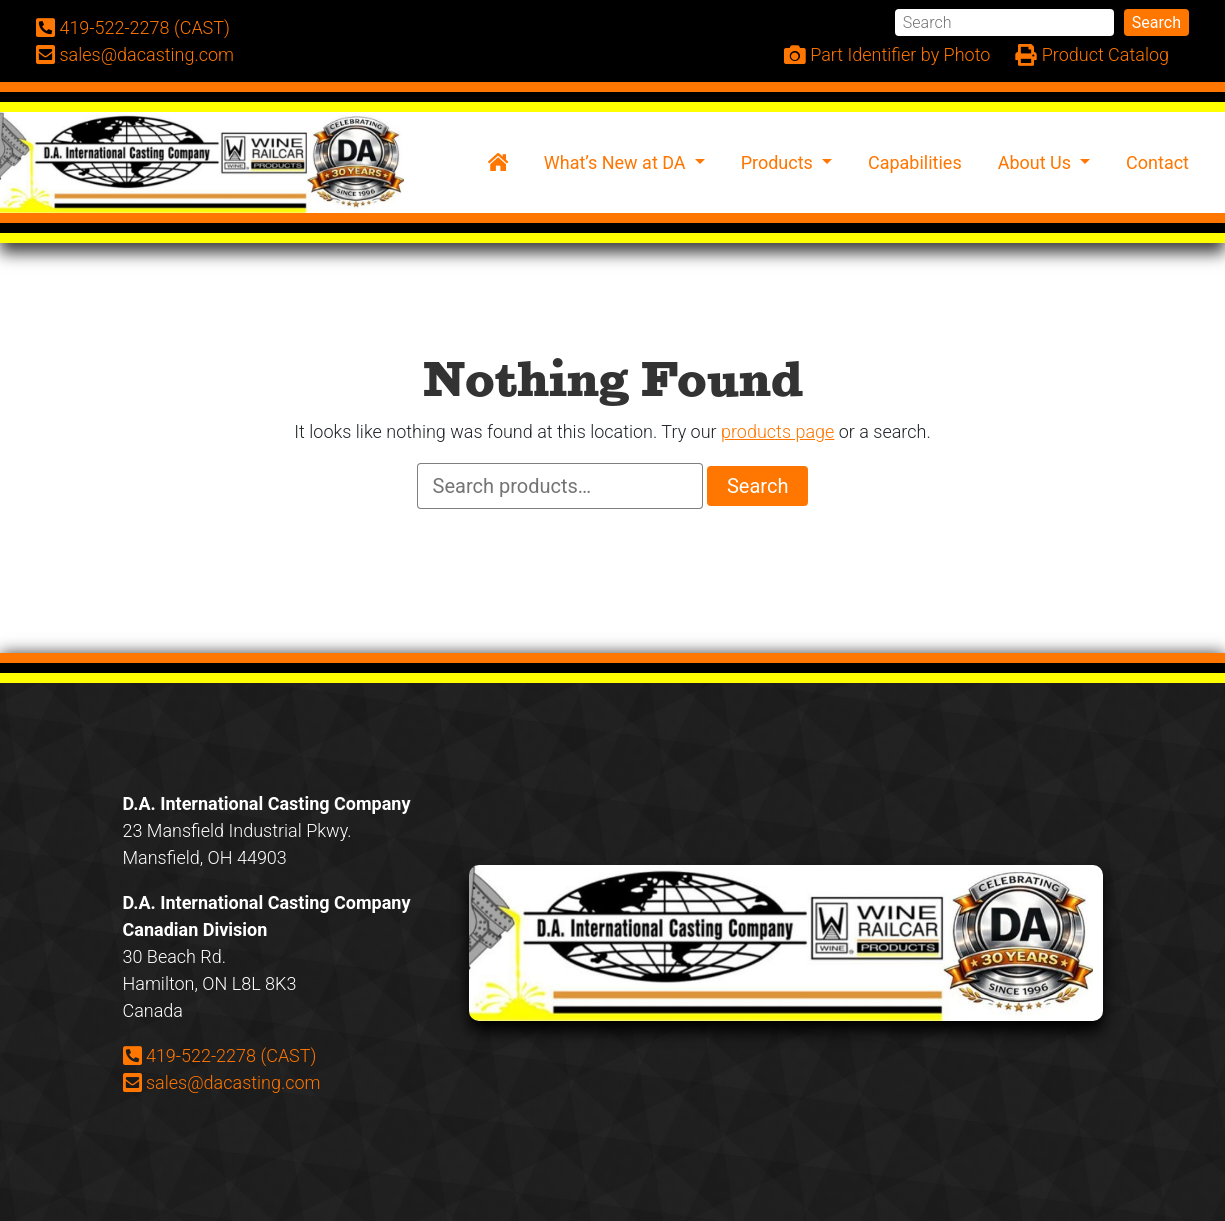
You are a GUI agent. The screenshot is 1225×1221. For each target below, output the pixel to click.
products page (777, 431)
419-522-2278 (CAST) (220, 1055)
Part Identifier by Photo (887, 55)
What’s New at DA (617, 162)
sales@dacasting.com (222, 1082)
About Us (1037, 162)
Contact (1157, 162)
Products (779, 162)
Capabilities (915, 162)
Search (1156, 22)
